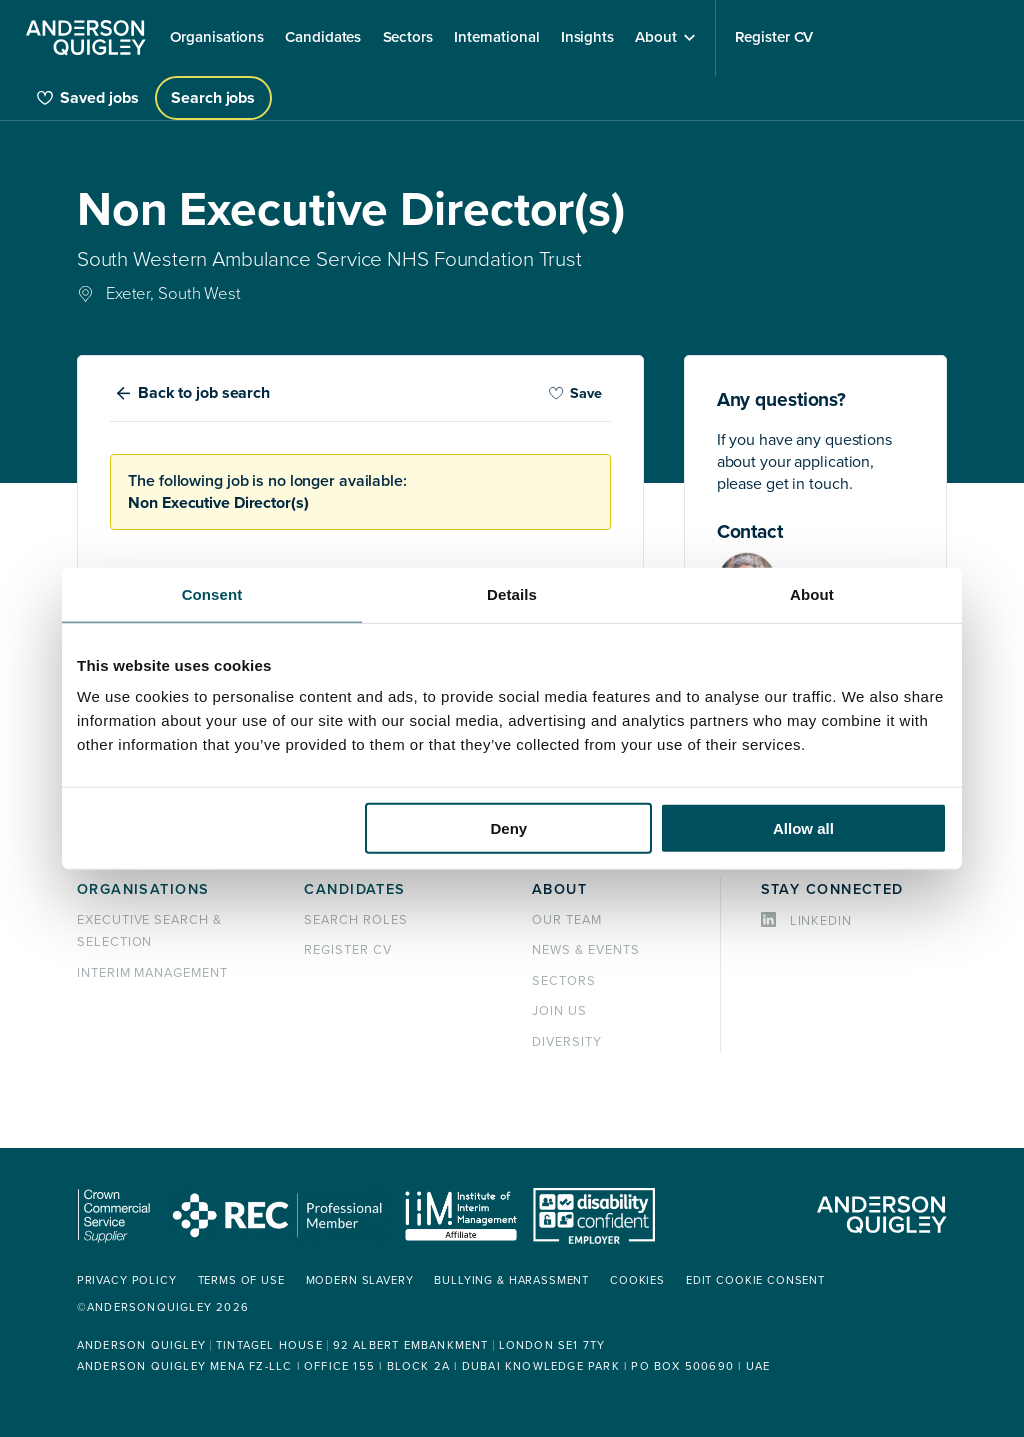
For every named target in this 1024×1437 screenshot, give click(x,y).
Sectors (564, 981)
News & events (585, 950)
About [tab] (812, 593)
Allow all (803, 828)
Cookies (637, 1280)
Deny (509, 828)
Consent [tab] (212, 593)
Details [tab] (512, 593)
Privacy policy (127, 1280)
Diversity (567, 1042)
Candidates (354, 889)
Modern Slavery (360, 1280)
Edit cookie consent (755, 1280)
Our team (567, 920)
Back (204, 393)
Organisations (143, 889)
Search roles (356, 920)
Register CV (348, 950)
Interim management (152, 973)
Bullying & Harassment (511, 1280)
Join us (559, 1011)
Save (575, 393)
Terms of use (241, 1280)
